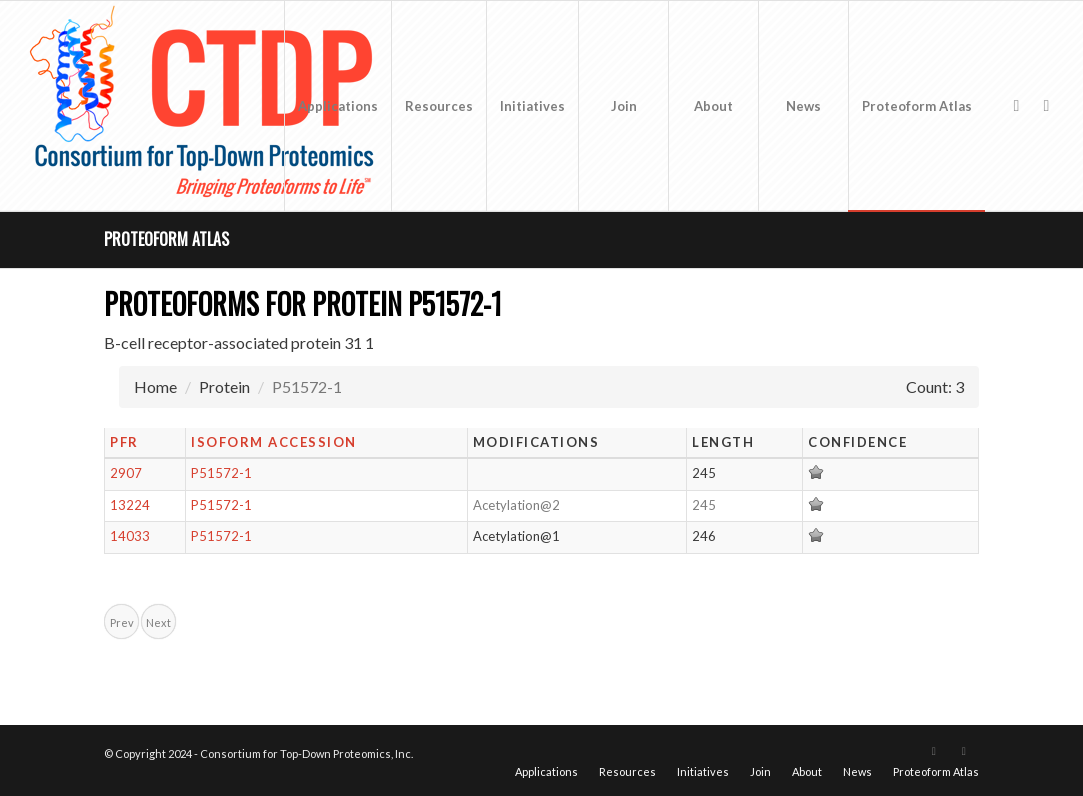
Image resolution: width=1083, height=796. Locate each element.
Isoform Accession (274, 442)
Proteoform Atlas (166, 239)
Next (158, 622)
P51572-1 (221, 473)
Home (155, 386)
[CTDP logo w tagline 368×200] (206, 106)
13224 (130, 505)
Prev (122, 622)
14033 (130, 536)
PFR (124, 442)
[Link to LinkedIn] (1046, 105)
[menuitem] (337, 106)
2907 (126, 473)
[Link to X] (1016, 105)
